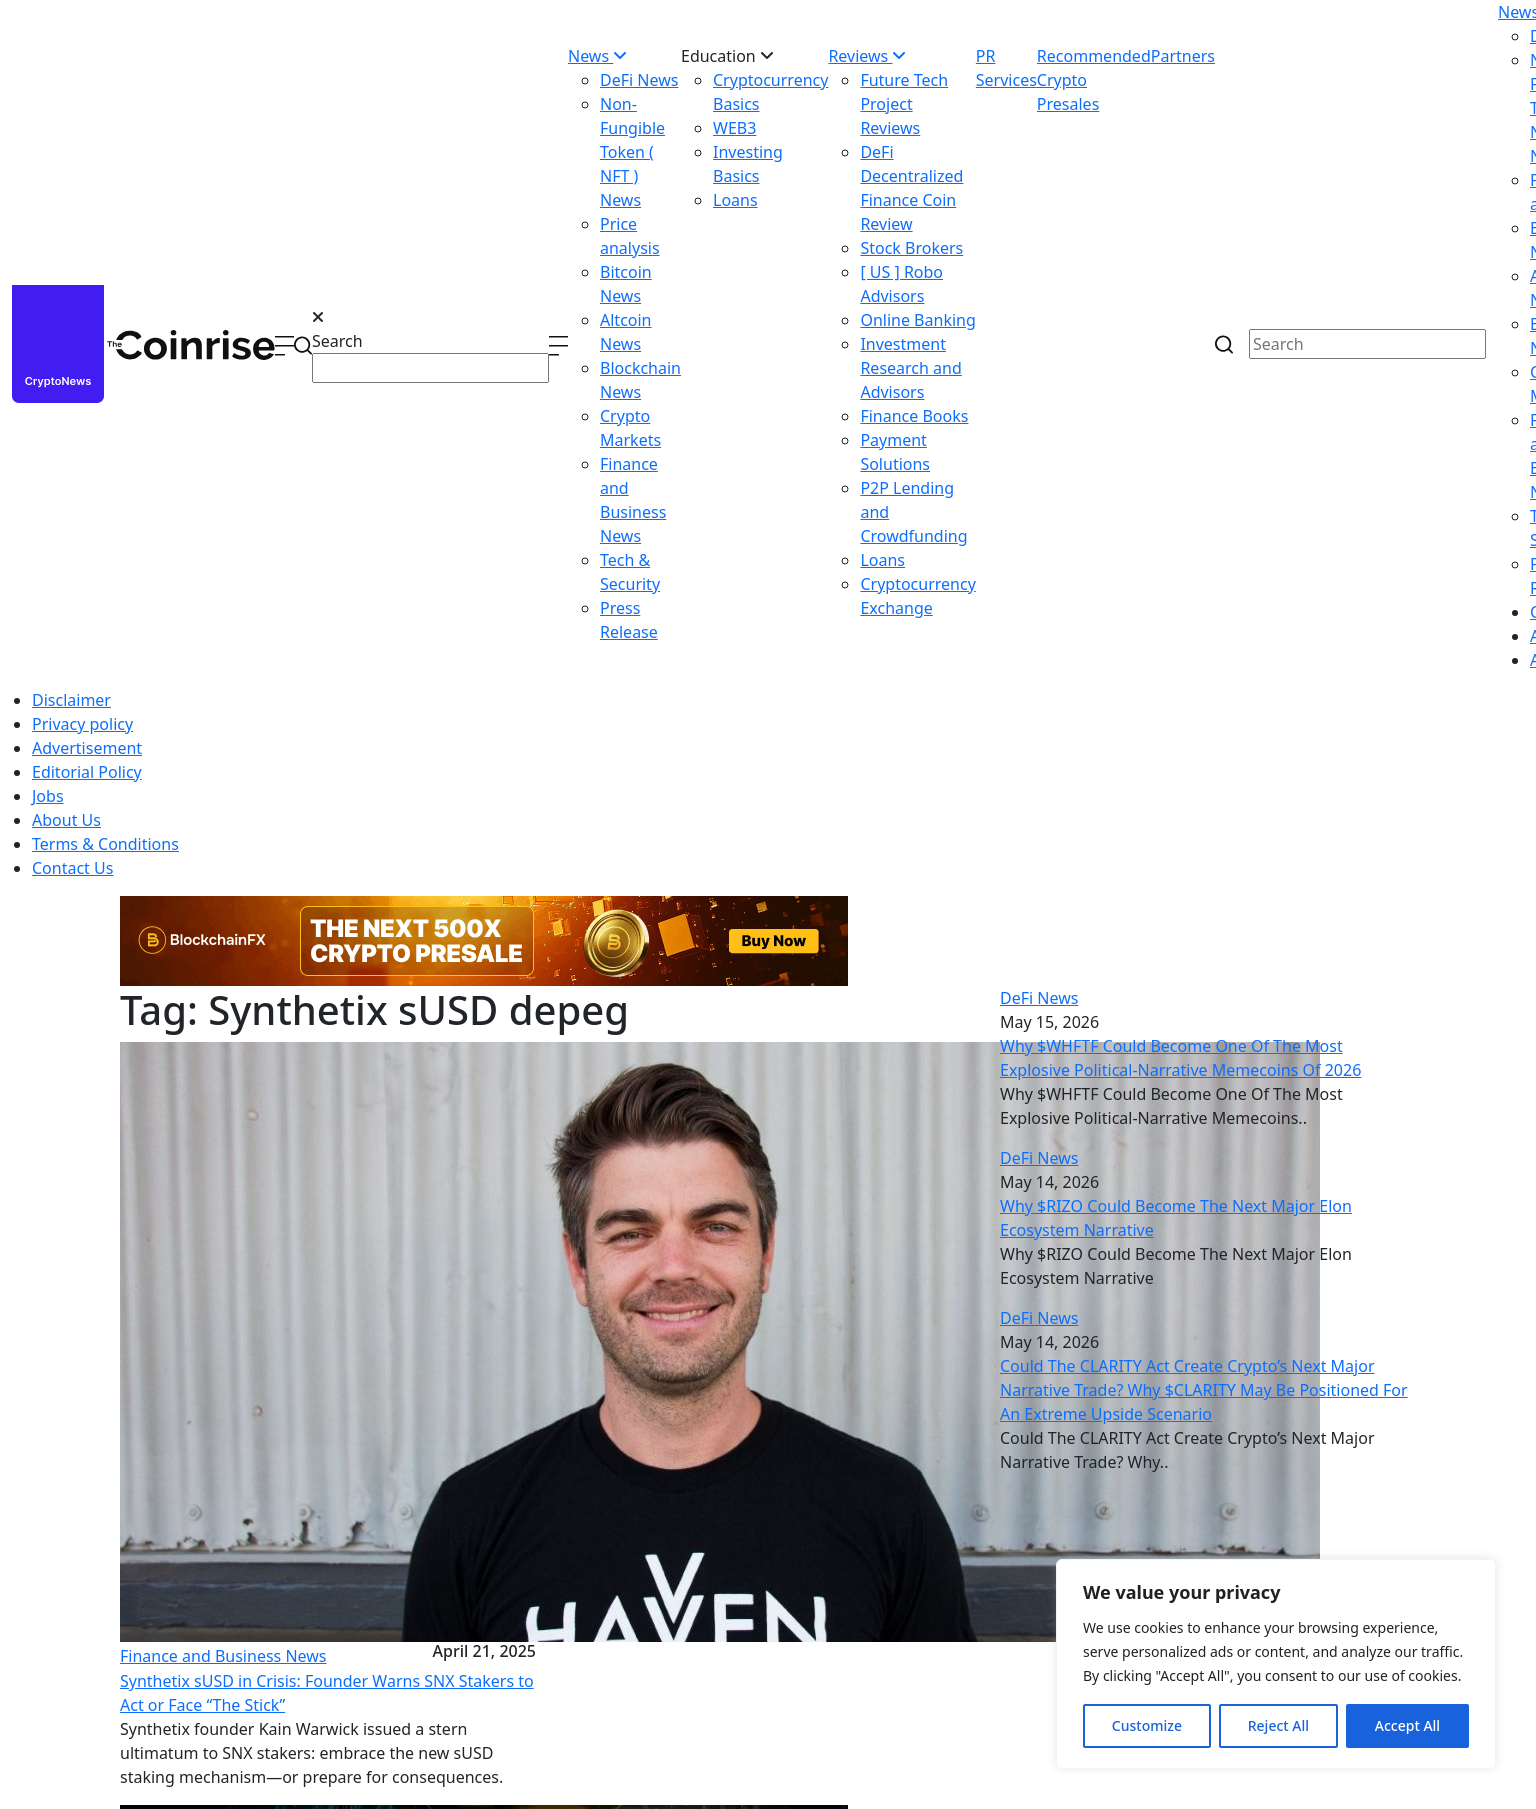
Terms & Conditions (105, 844)
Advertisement (87, 748)
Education (727, 56)
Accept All (1407, 1725)
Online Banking (917, 320)
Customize (1147, 1725)
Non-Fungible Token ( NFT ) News (632, 152)
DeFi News (639, 80)
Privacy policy (82, 724)
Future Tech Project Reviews (904, 104)
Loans (735, 200)
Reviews (867, 56)
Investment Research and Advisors (910, 368)
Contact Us (72, 868)
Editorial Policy (87, 772)
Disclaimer (71, 700)
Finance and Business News (223, 1656)
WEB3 (734, 128)
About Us (66, 820)
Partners (1183, 56)
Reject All (1278, 1725)
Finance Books (914, 416)
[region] (1276, 1664)
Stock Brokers (911, 248)
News (597, 56)
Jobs (48, 796)
